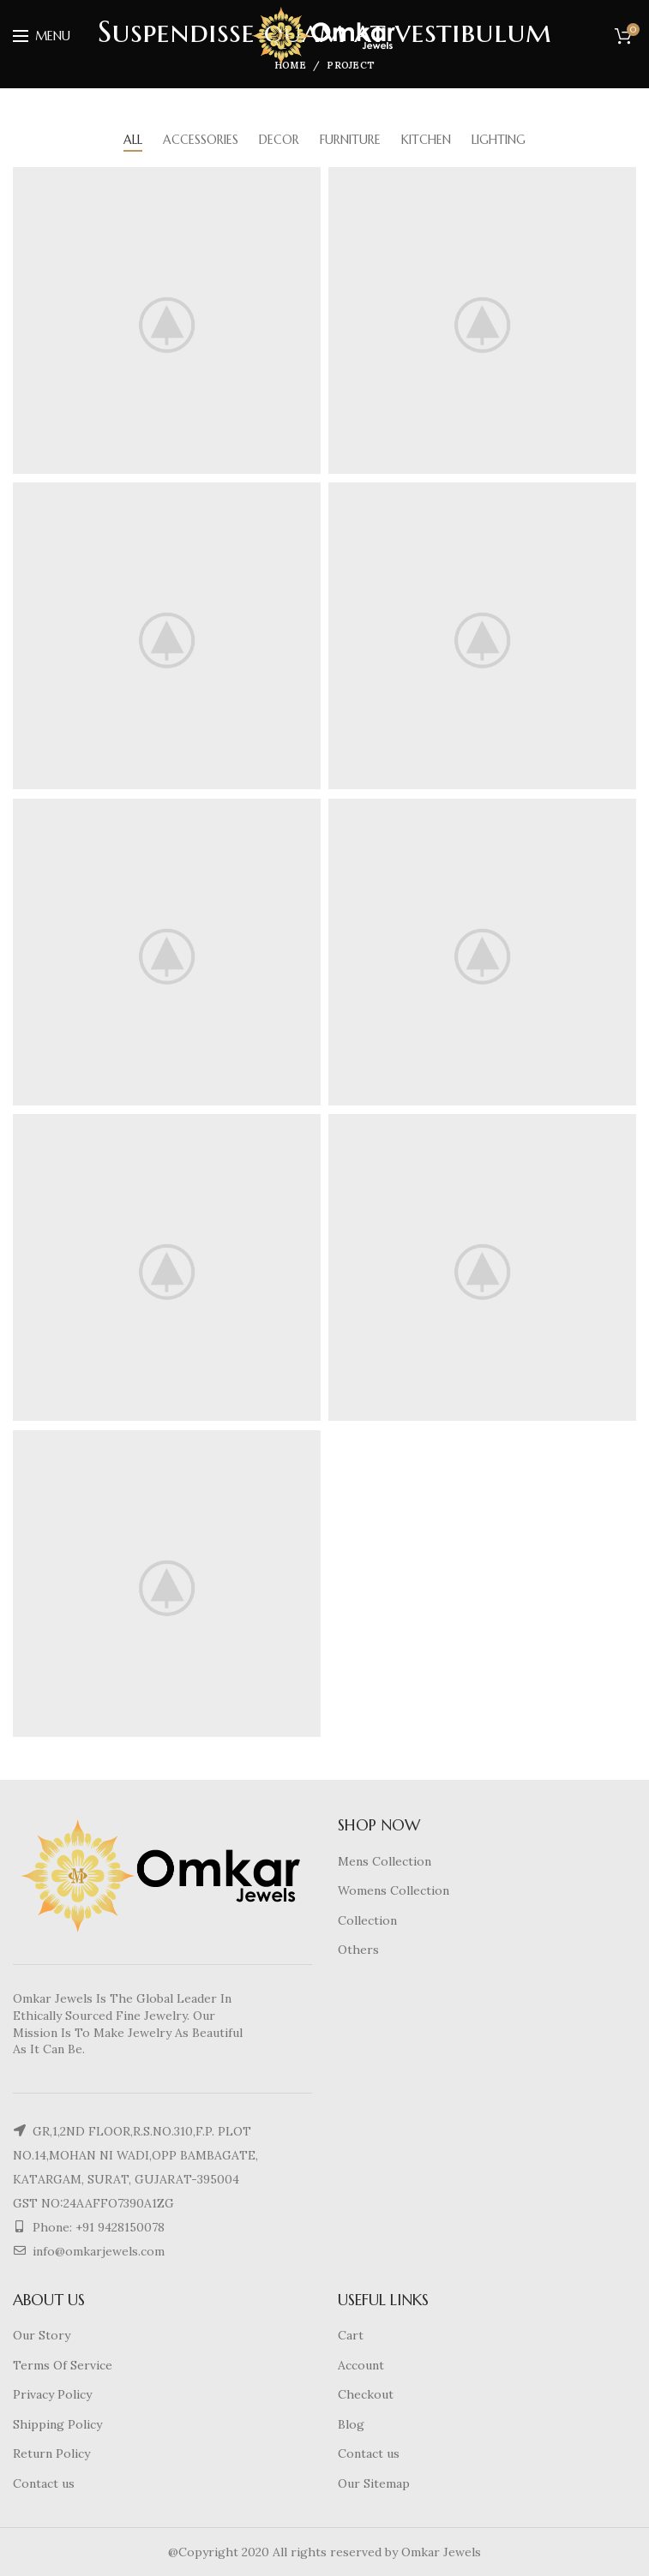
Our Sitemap (374, 2483)
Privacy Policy (52, 2394)
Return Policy (51, 2453)
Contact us (44, 2483)
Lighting (499, 139)
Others (358, 1949)
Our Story (41, 2335)
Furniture (350, 139)
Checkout (366, 2394)
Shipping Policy (57, 2424)
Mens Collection (384, 1861)
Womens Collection (393, 1890)
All (132, 139)
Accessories (200, 139)
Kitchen (426, 139)
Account (361, 2365)
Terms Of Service (62, 2365)
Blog (351, 2424)
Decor (279, 139)
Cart (351, 2335)
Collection (367, 1920)
